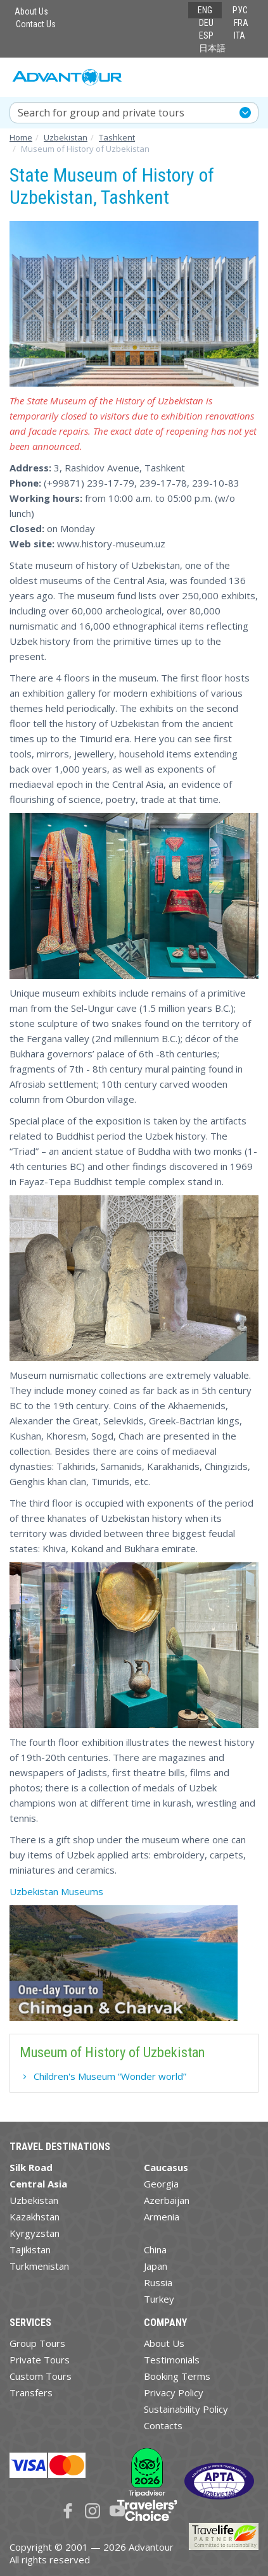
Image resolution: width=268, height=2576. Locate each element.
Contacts (163, 2425)
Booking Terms (177, 2376)
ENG (205, 10)
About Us (31, 11)
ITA (239, 35)
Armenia (161, 2216)
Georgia (161, 2183)
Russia (158, 2282)
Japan (155, 2266)
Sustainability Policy (186, 2409)
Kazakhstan (35, 2216)
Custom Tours (41, 2376)
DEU (206, 23)
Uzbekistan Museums (56, 1891)
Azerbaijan (166, 2200)
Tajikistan (30, 2249)
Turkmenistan (39, 2266)
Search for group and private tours (101, 113)
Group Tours (37, 2343)
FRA (241, 23)
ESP (206, 35)
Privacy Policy (173, 2392)
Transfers (31, 2392)
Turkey (159, 2299)
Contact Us (36, 24)
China (155, 2249)
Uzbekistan (34, 2200)
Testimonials (172, 2359)
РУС (240, 10)
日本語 (212, 48)
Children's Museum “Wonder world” (110, 2076)
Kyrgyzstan (35, 2233)
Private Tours (40, 2359)
